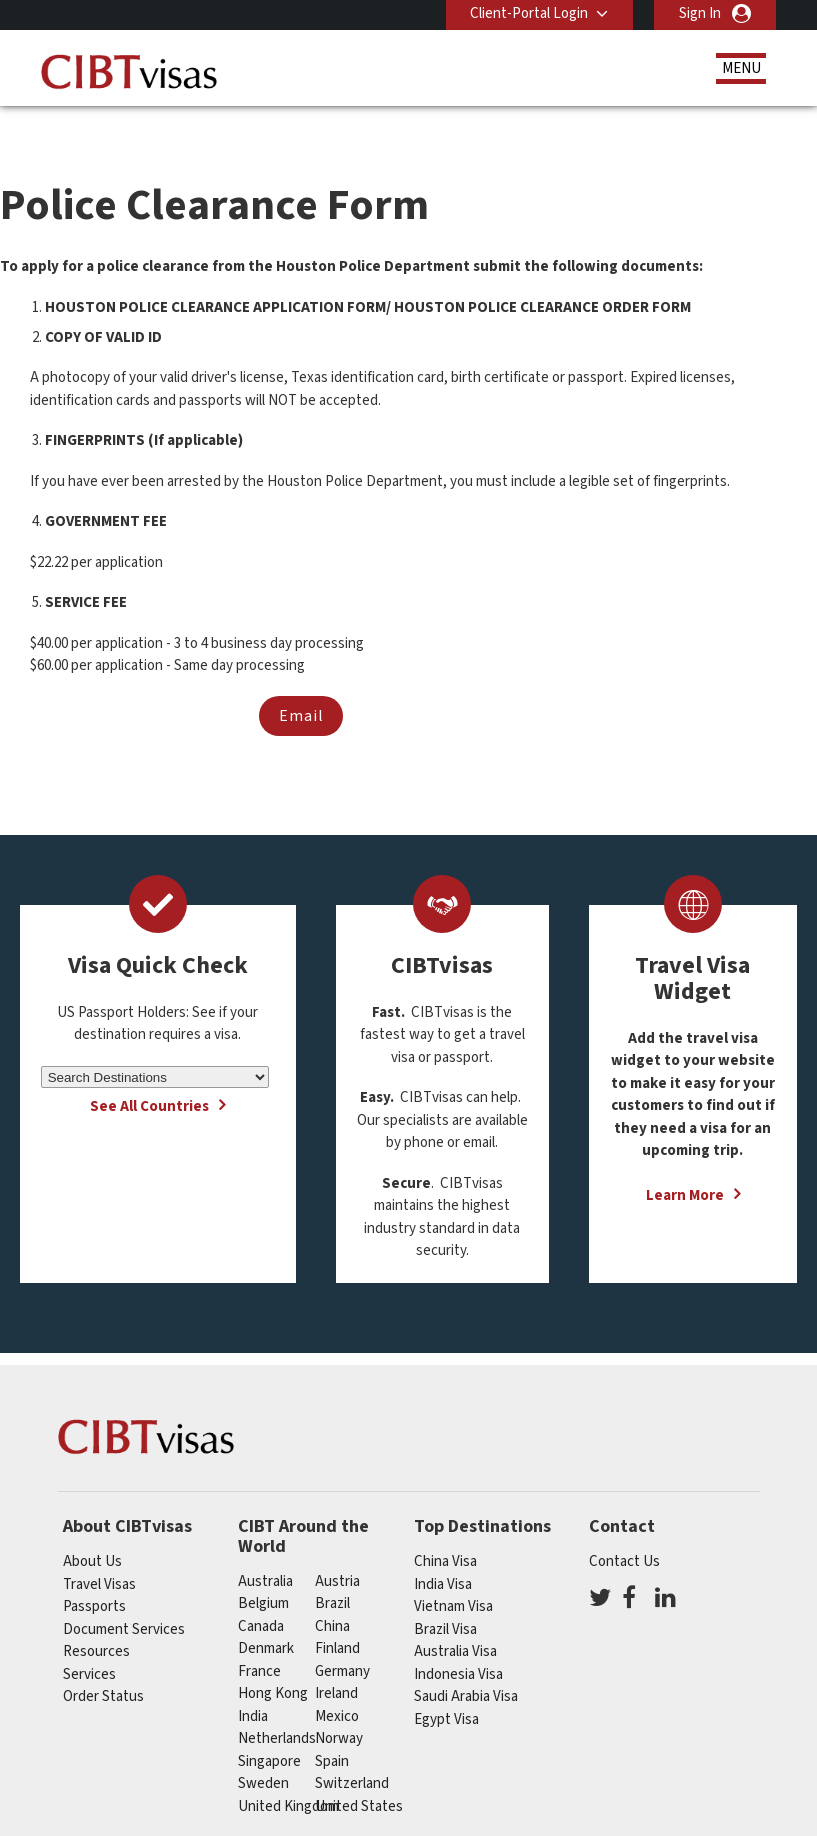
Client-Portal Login (529, 13)
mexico (337, 1683)
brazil (332, 1570)
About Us (92, 1528)
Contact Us (624, 1528)
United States (359, 1773)
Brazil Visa (445, 1595)
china (332, 1593)
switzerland (352, 1750)
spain (332, 1728)
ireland (336, 1660)
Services (89, 1640)
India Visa (443, 1550)
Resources (96, 1618)
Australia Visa (455, 1618)
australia (265, 1548)
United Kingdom (288, 1773)
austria (337, 1548)
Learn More (685, 1162)
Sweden (263, 1750)
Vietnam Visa (453, 1573)
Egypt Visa (446, 1685)
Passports (94, 1573)
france (259, 1638)
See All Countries (149, 1073)
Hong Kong (273, 1660)
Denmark (266, 1615)
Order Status (103, 1663)
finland (337, 1615)
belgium (263, 1570)
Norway (339, 1705)
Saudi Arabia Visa (466, 1663)
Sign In (700, 13)
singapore (269, 1728)
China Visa (445, 1528)
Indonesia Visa (458, 1640)
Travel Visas (99, 1550)
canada (261, 1593)
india (253, 1683)
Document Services (124, 1595)
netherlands (277, 1705)
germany (342, 1638)
